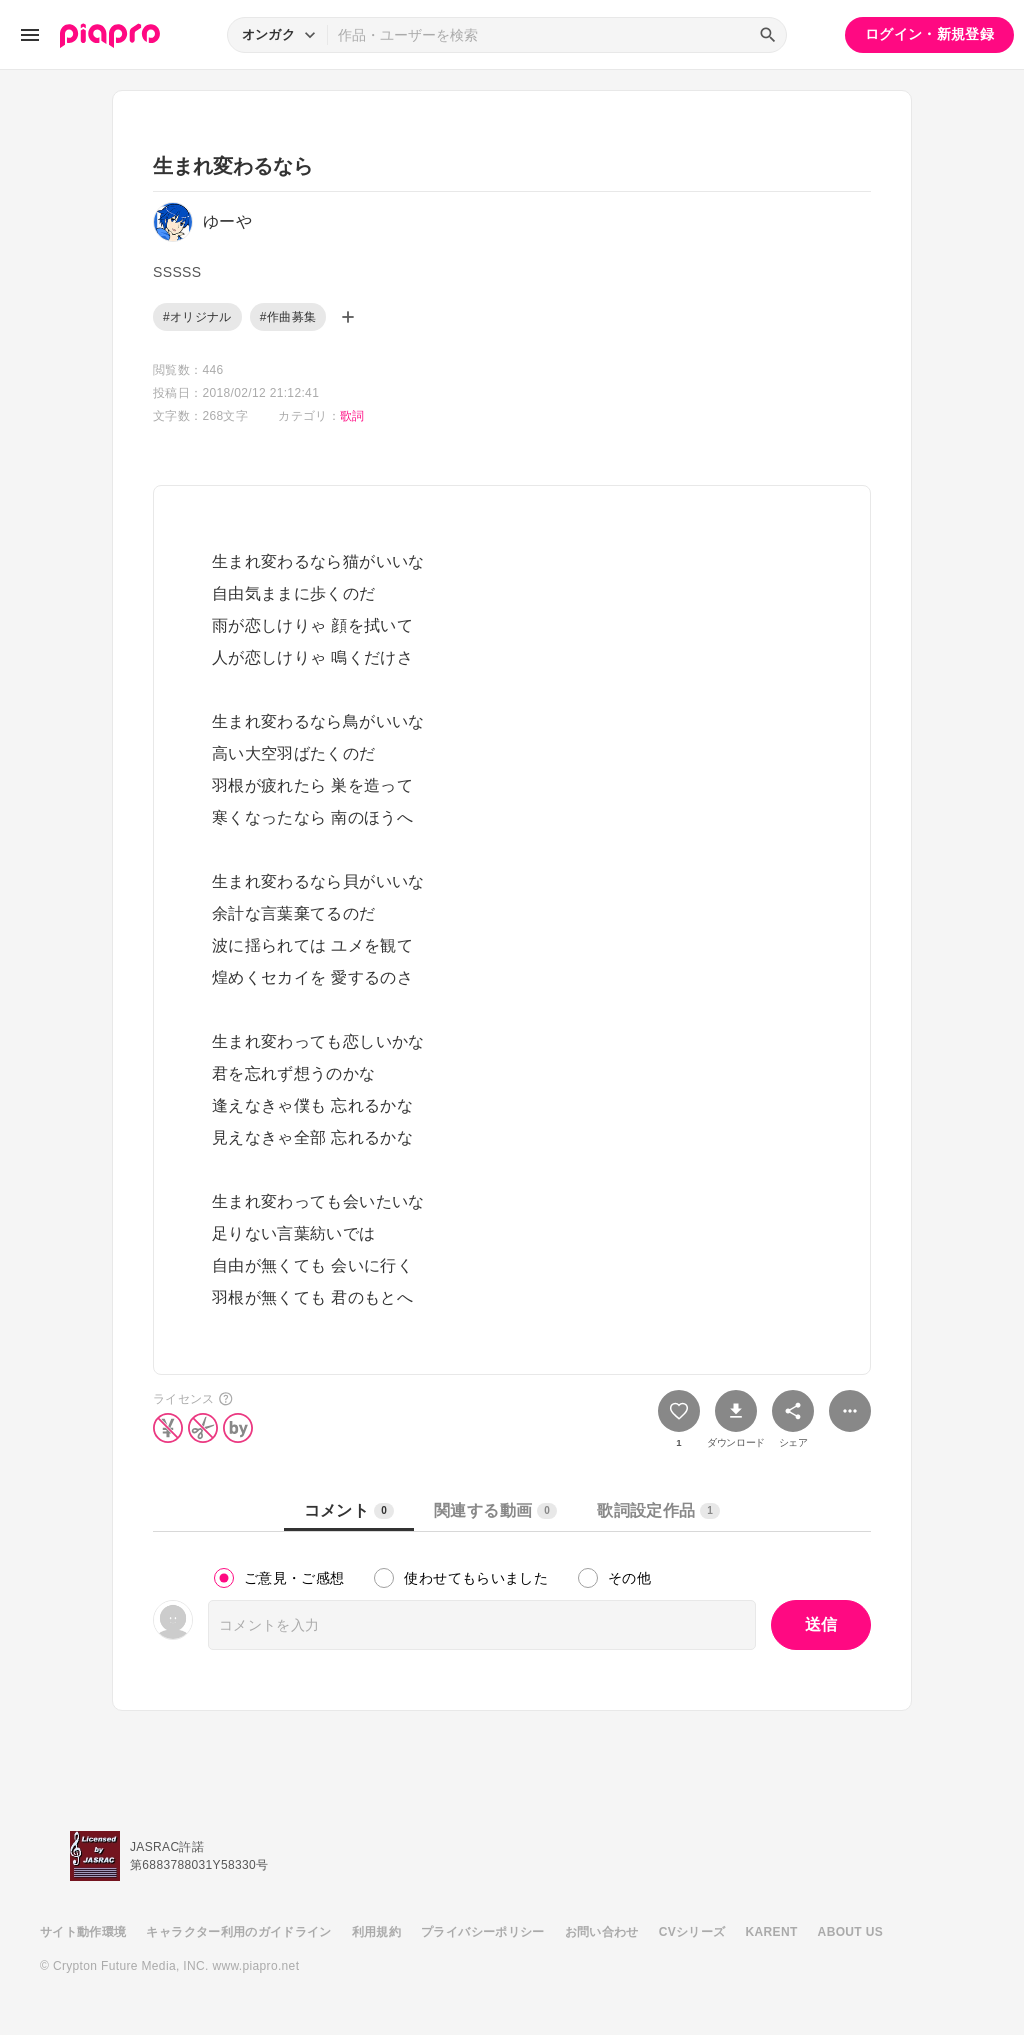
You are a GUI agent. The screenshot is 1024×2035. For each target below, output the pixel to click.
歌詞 (352, 416)
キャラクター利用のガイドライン (238, 1932)
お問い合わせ (602, 1932)
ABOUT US (850, 1932)
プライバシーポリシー (483, 1932)
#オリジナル (197, 317)
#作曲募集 (288, 317)
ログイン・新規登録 (929, 34)
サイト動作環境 (83, 1932)
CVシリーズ (692, 1932)
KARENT (772, 1932)
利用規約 (376, 1932)
